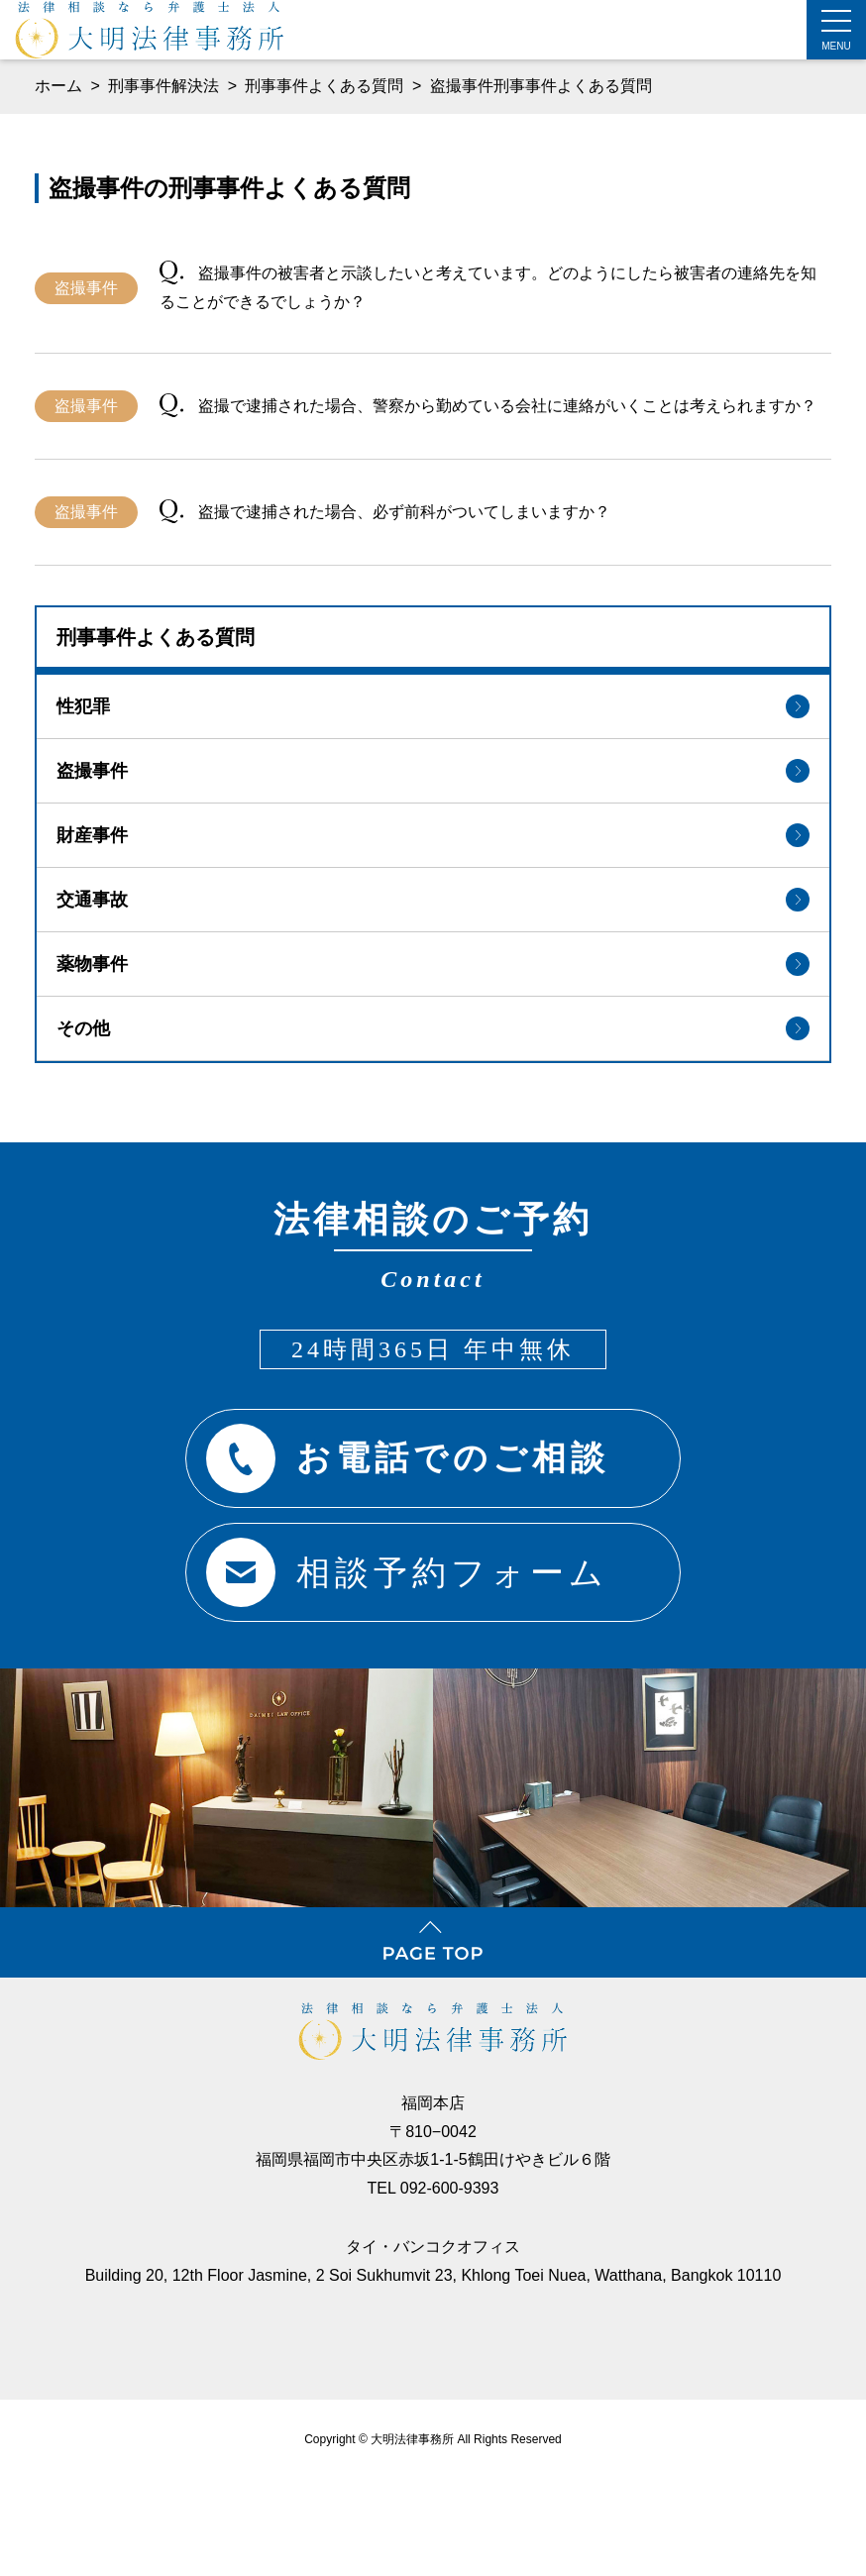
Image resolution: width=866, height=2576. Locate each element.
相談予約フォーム (407, 1572)
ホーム (58, 85)
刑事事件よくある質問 (326, 85)
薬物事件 (433, 964)
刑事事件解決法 (165, 85)
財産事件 (433, 835)
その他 (433, 1028)
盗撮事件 (433, 771)
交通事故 (433, 900)
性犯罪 (433, 706)
